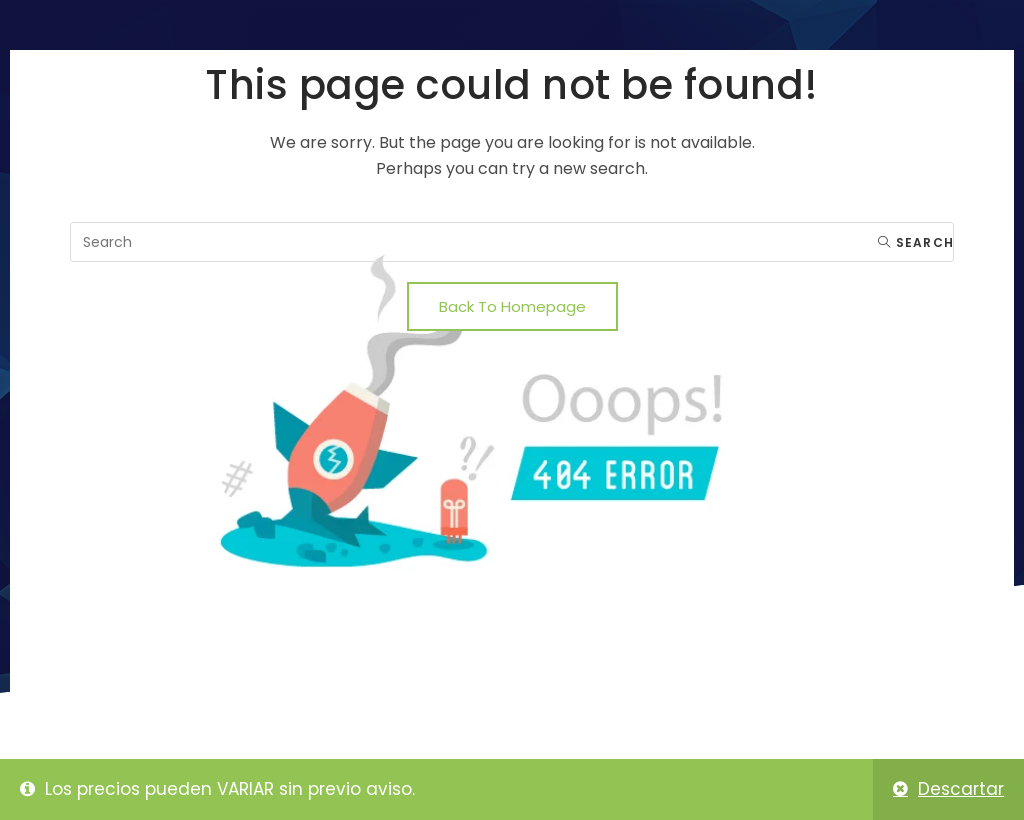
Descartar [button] (961, 789)
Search (916, 242)
